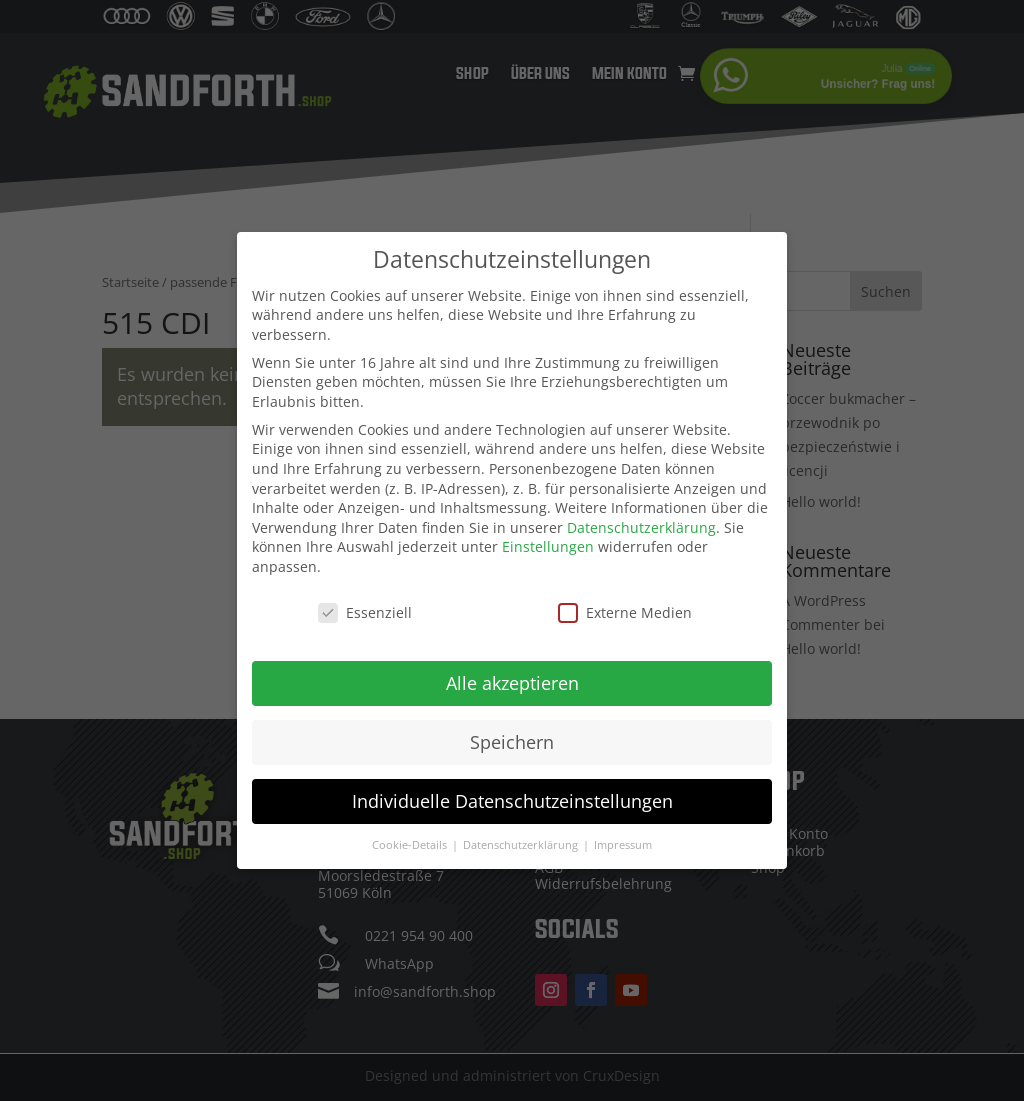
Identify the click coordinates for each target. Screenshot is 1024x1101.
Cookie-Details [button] (411, 838)
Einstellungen (548, 540)
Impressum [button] (623, 838)
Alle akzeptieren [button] (512, 676)
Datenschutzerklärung (641, 520)
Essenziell (365, 605)
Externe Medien (625, 605)
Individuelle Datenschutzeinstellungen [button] (512, 794)
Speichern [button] (512, 735)
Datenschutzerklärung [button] (522, 838)
